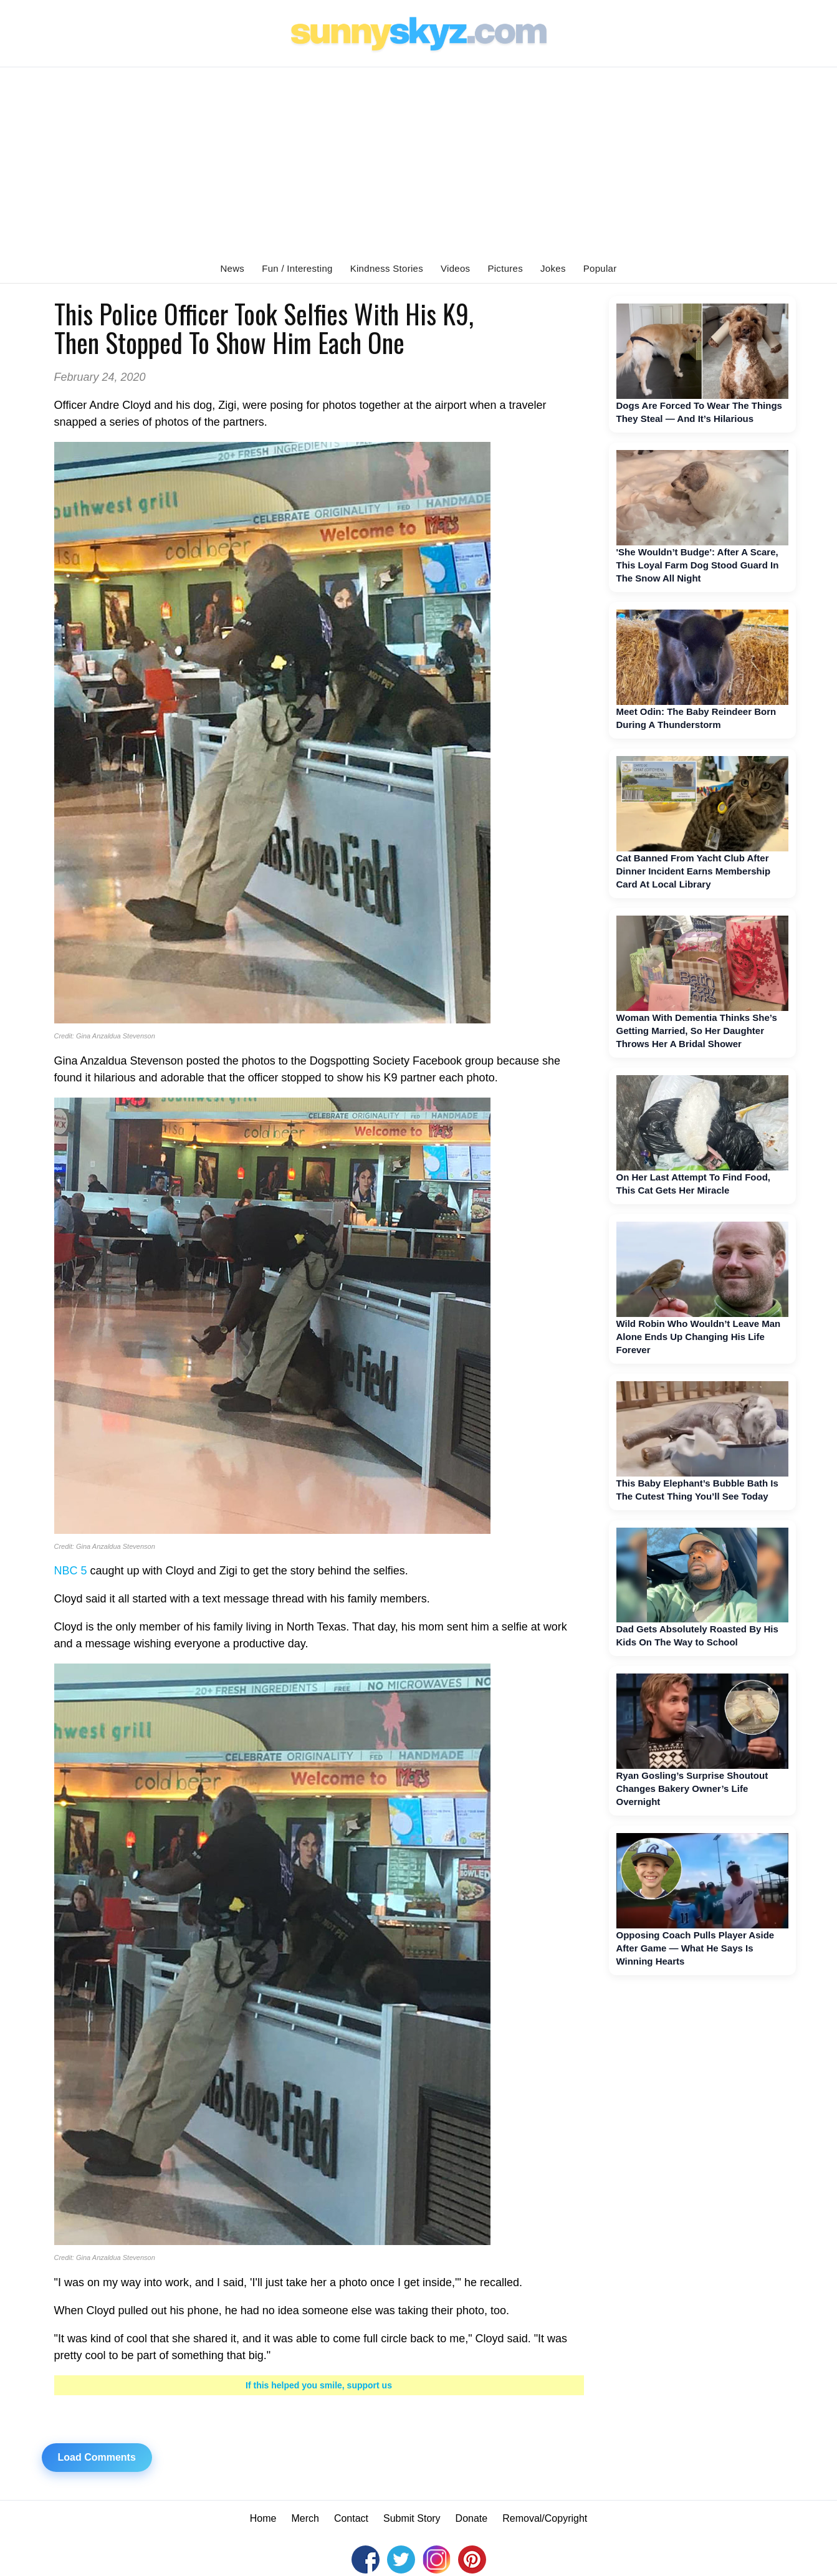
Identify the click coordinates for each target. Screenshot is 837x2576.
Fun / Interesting (297, 268)
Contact (351, 2518)
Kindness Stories (386, 268)
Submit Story (412, 2518)
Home (263, 2518)
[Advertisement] (419, 161)
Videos (455, 268)
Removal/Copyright (544, 2518)
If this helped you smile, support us (319, 2385)
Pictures (505, 268)
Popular (600, 268)
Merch (304, 2518)
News (232, 268)
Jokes (553, 268)
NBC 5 (70, 1570)
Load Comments (97, 2457)
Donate (472, 2518)
